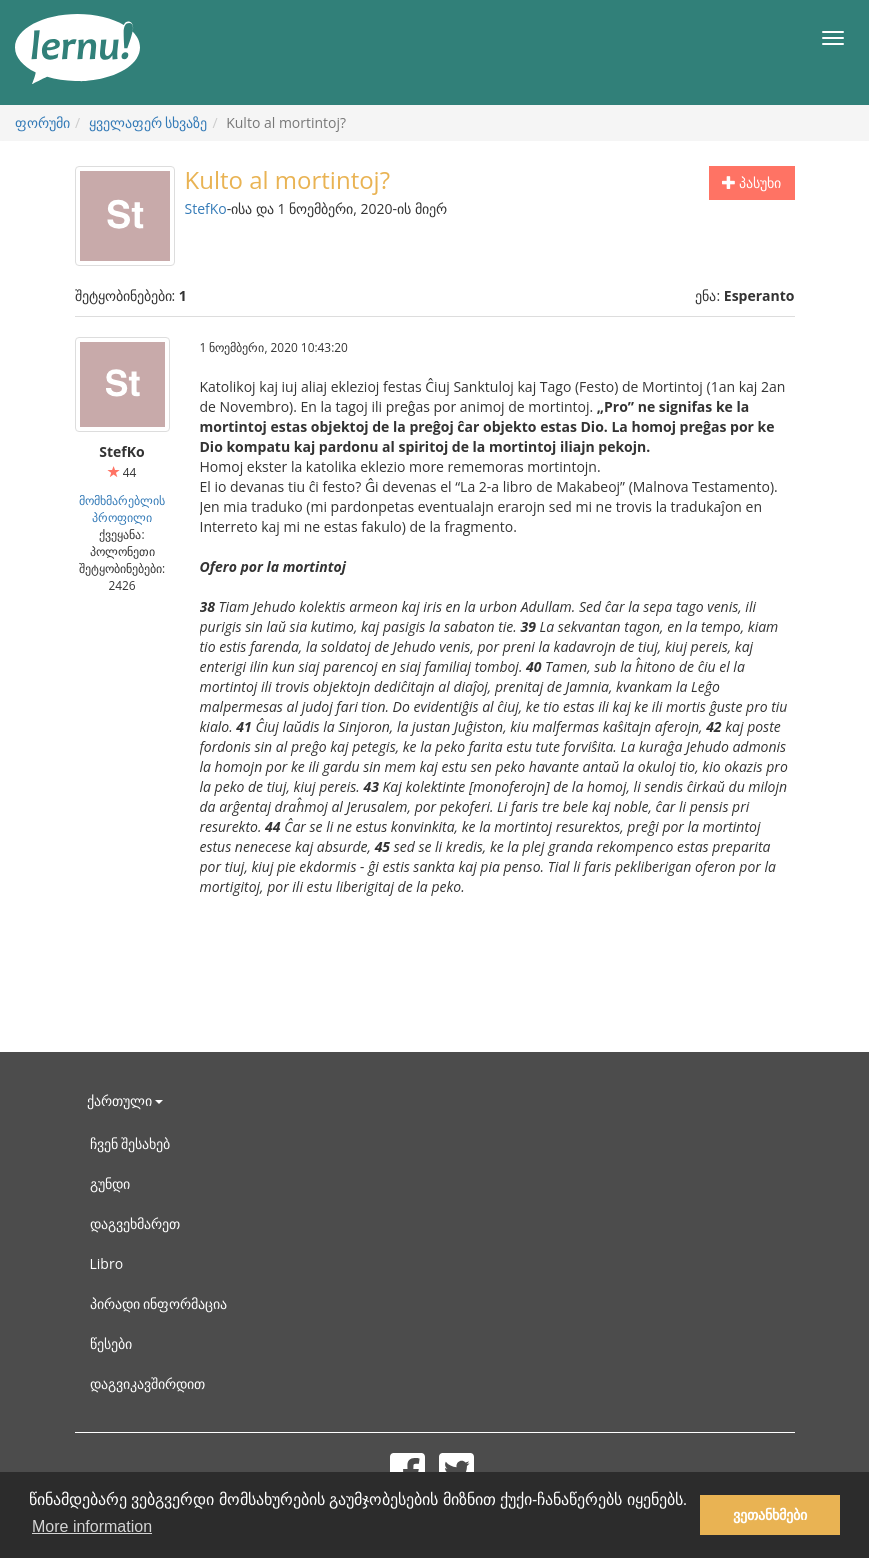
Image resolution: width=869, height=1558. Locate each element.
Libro (107, 1263)
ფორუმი (42, 122)
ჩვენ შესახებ (130, 1143)
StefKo (206, 208)
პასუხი (752, 182)
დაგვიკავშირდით (147, 1383)
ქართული (125, 1100)
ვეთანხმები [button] (770, 1515)
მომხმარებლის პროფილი (122, 508)
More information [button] (92, 1526)
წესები (111, 1343)
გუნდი (110, 1183)
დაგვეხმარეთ (135, 1223)
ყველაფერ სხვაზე (148, 122)
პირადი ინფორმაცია (159, 1303)
